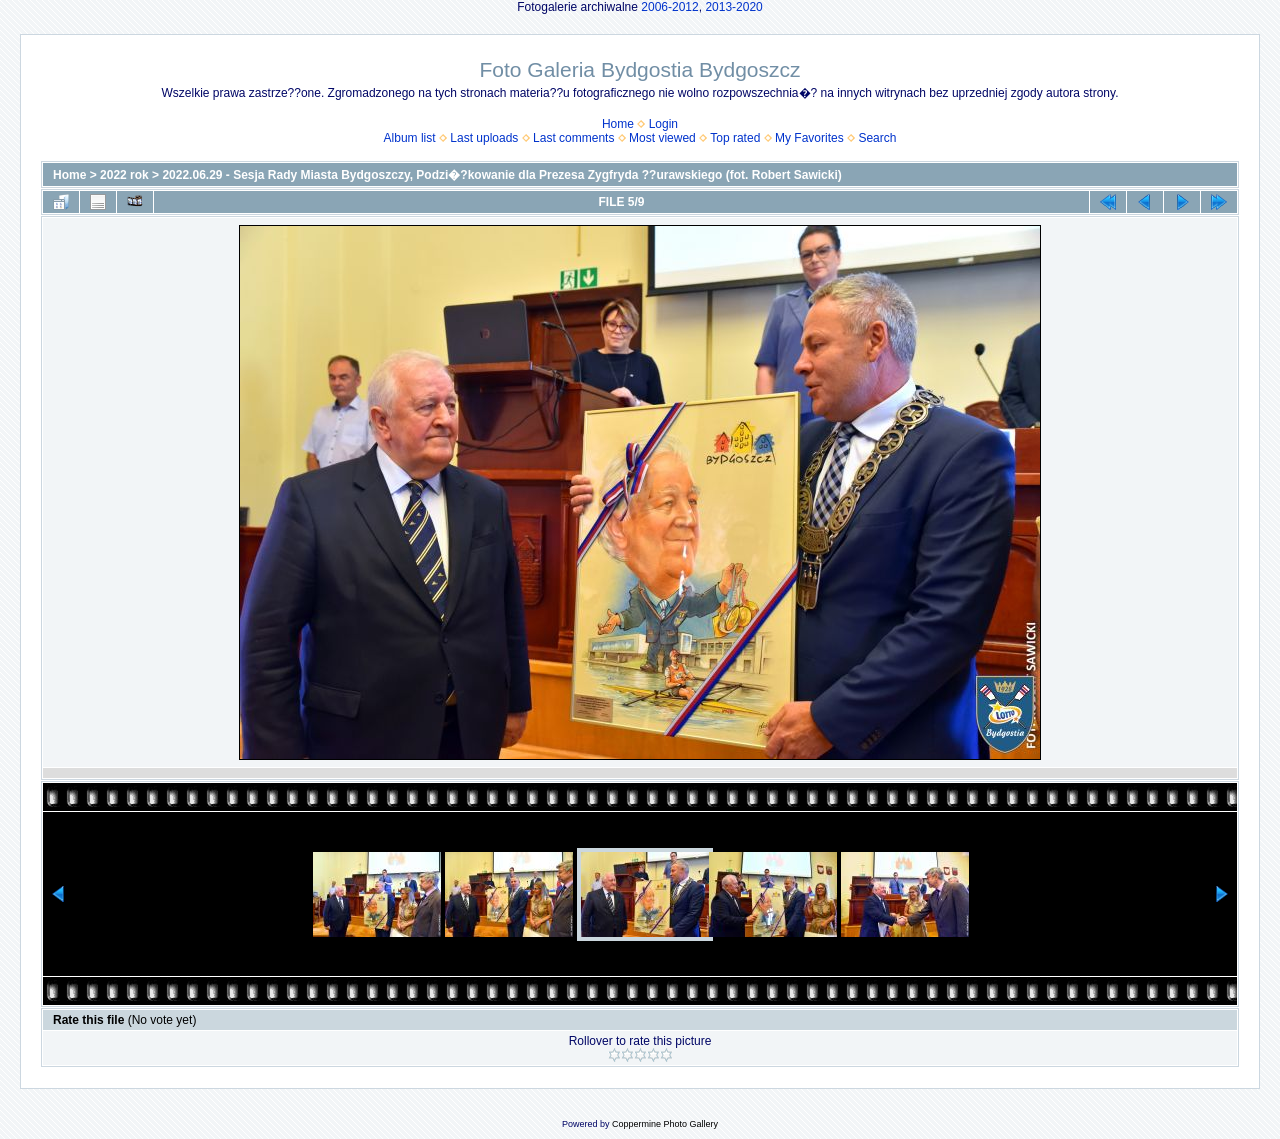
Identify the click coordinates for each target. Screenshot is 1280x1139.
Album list (410, 138)
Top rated (735, 138)
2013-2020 (733, 7)
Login (663, 124)
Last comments (573, 138)
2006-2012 (669, 7)
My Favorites (809, 138)
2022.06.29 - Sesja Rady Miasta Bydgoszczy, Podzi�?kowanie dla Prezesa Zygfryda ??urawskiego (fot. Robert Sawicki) (501, 175)
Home (618, 124)
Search (877, 138)
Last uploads (484, 138)
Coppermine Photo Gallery (665, 1124)
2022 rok (124, 175)
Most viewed (662, 138)
